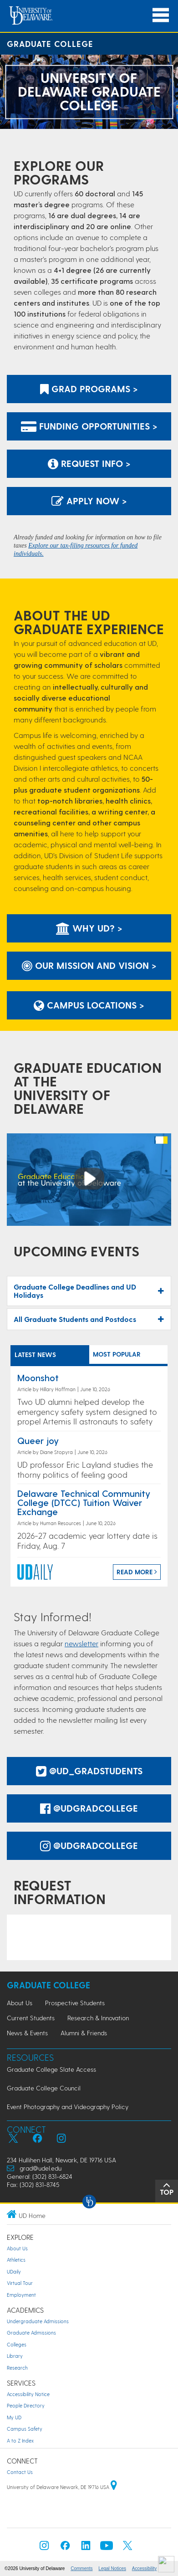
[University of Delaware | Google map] (114, 2487)
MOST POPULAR (117, 1354)
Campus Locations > (89, 1004)
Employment (21, 2295)
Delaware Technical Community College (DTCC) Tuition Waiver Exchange (83, 1502)
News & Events (27, 2033)
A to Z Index (20, 2440)
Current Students (31, 2018)
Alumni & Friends (84, 2033)
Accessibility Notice (28, 2394)
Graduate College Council (44, 2088)
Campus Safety (24, 2429)
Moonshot (38, 1377)
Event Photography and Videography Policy (67, 2106)
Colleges (16, 2344)
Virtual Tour (20, 2283)
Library (15, 2356)
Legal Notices (112, 2568)
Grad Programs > (89, 388)
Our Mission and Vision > (89, 965)
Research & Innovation (98, 2018)
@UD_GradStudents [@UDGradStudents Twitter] (89, 1770)
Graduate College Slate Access (51, 2069)
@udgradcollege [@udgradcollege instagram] (89, 1845)
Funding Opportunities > (89, 425)
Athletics (16, 2260)
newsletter (81, 1643)
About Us (19, 2003)
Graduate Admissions (31, 2332)
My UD (14, 2417)
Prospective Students (75, 2003)
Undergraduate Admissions (38, 2321)
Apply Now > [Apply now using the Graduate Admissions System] (89, 500)
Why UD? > (89, 927)
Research (17, 2368)
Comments (81, 2568)
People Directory (26, 2405)
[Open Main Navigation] (161, 15)
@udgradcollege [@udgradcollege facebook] (89, 1808)
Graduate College (50, 43)
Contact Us (20, 2472)
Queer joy (38, 1440)
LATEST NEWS (35, 1354)
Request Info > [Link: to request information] (89, 463)
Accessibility (144, 2568)
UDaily (14, 2271)
